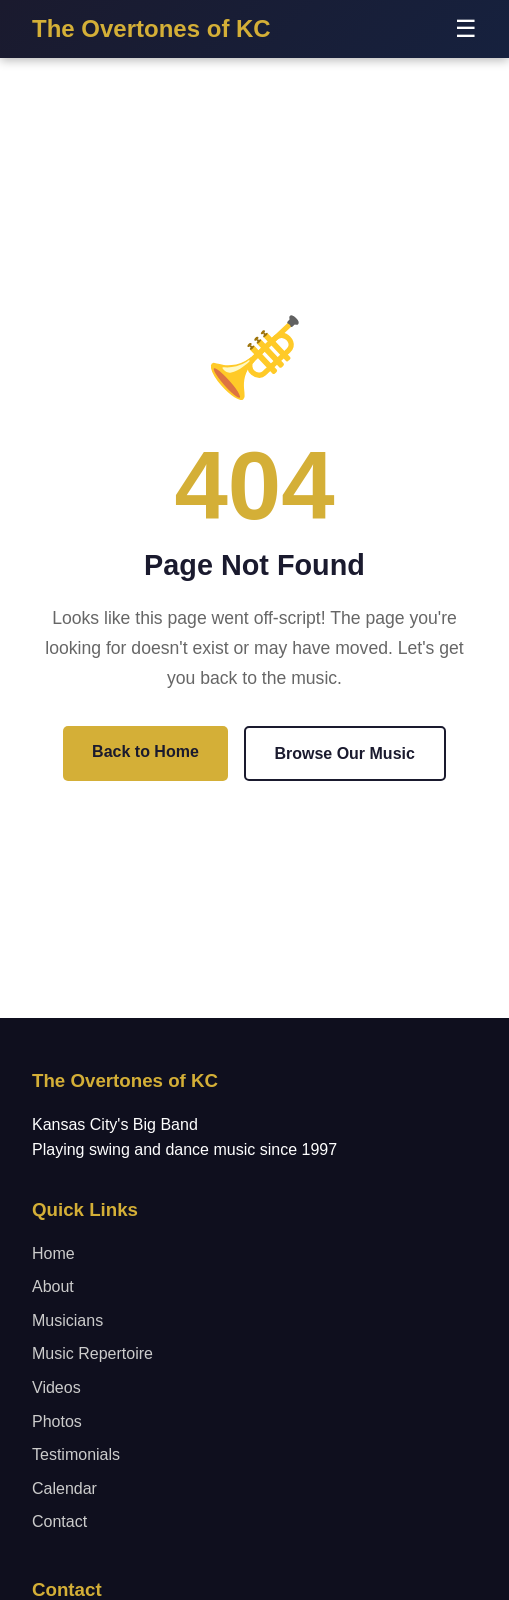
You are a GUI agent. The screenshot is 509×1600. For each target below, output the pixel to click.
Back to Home (145, 751)
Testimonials (76, 1454)
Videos (56, 1387)
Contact (59, 1521)
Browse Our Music (344, 753)
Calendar (64, 1488)
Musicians (67, 1320)
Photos (57, 1421)
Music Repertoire (92, 1353)
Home (53, 1253)
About (53, 1286)
